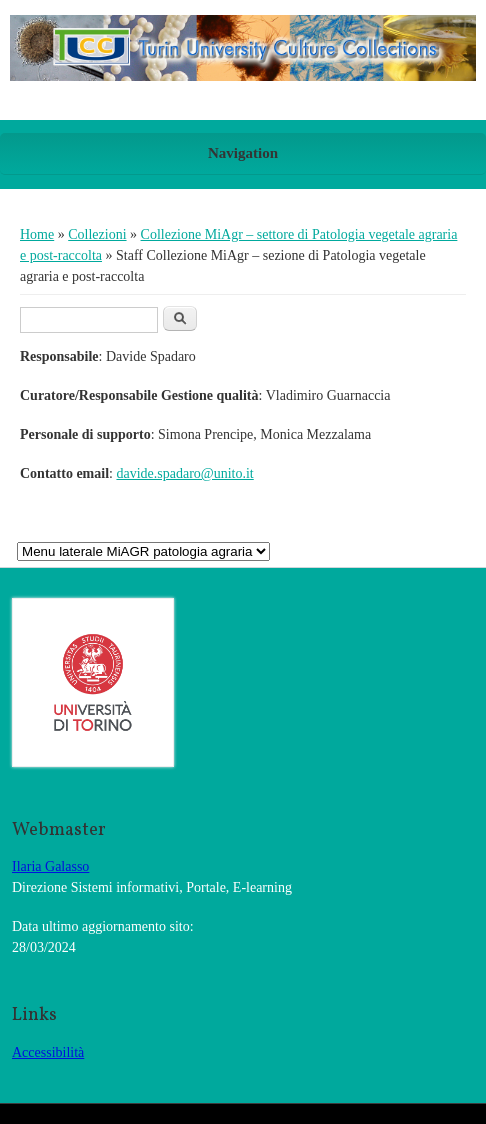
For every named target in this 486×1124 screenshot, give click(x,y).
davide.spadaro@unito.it (184, 473)
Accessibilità (48, 1052)
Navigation (243, 153)
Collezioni (97, 234)
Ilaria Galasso (50, 866)
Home (37, 234)
